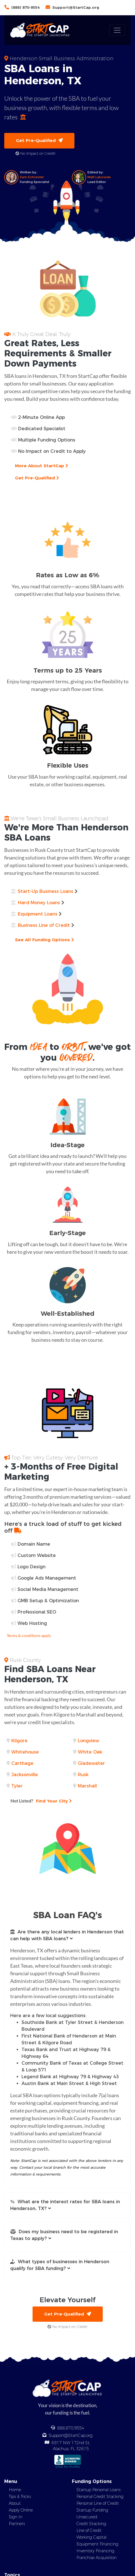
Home (15, 2489)
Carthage (22, 1763)
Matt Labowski (99, 177)
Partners (17, 2523)
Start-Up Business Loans (45, 891)
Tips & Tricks (20, 2496)
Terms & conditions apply (29, 1635)
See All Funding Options (44, 939)
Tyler (17, 1786)
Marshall (87, 1786)
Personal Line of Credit (97, 2503)
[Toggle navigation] (117, 30)
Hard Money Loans (39, 902)
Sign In (15, 2516)
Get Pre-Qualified (39, 140)
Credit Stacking (91, 2523)
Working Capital (91, 2537)
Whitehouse (25, 1752)
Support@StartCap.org (75, 7)
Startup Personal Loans (98, 2489)
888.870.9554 (70, 2428)
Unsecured (86, 2516)
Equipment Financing (97, 2544)
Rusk (83, 1774)
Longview (88, 1740)
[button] (67, 1935)
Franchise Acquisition (96, 2557)
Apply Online (21, 2510)
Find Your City (41, 1801)
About (15, 2503)
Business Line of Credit (44, 925)
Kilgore (19, 1740)
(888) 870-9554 (25, 7)
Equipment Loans (37, 914)
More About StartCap (41, 465)
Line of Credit (89, 2530)
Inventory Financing (95, 2550)
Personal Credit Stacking (99, 2496)
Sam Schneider (32, 177)
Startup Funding (92, 2510)
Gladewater (91, 1763)
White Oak (90, 1752)
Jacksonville (24, 1774)
